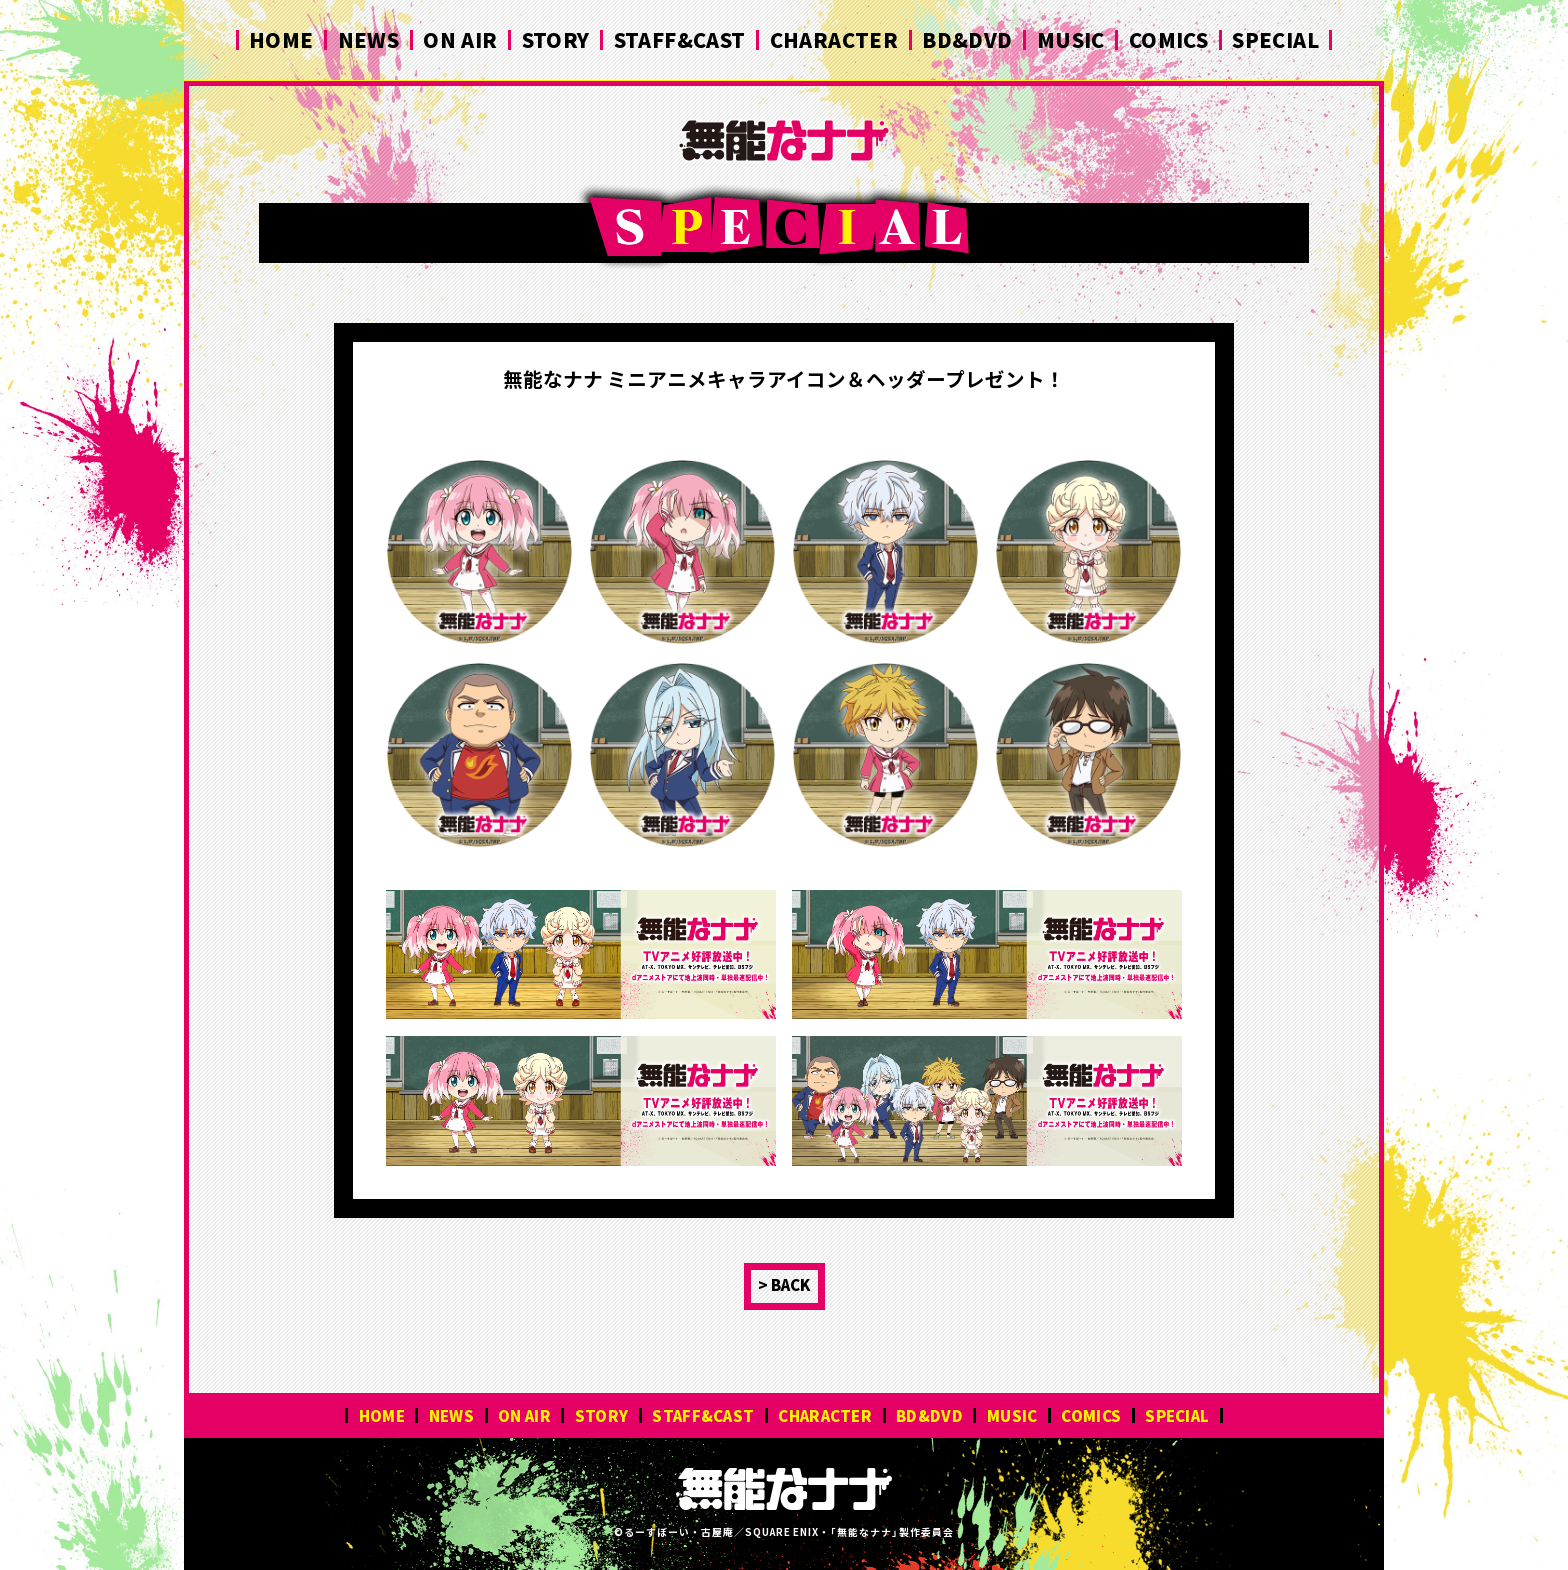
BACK (790, 1284)
